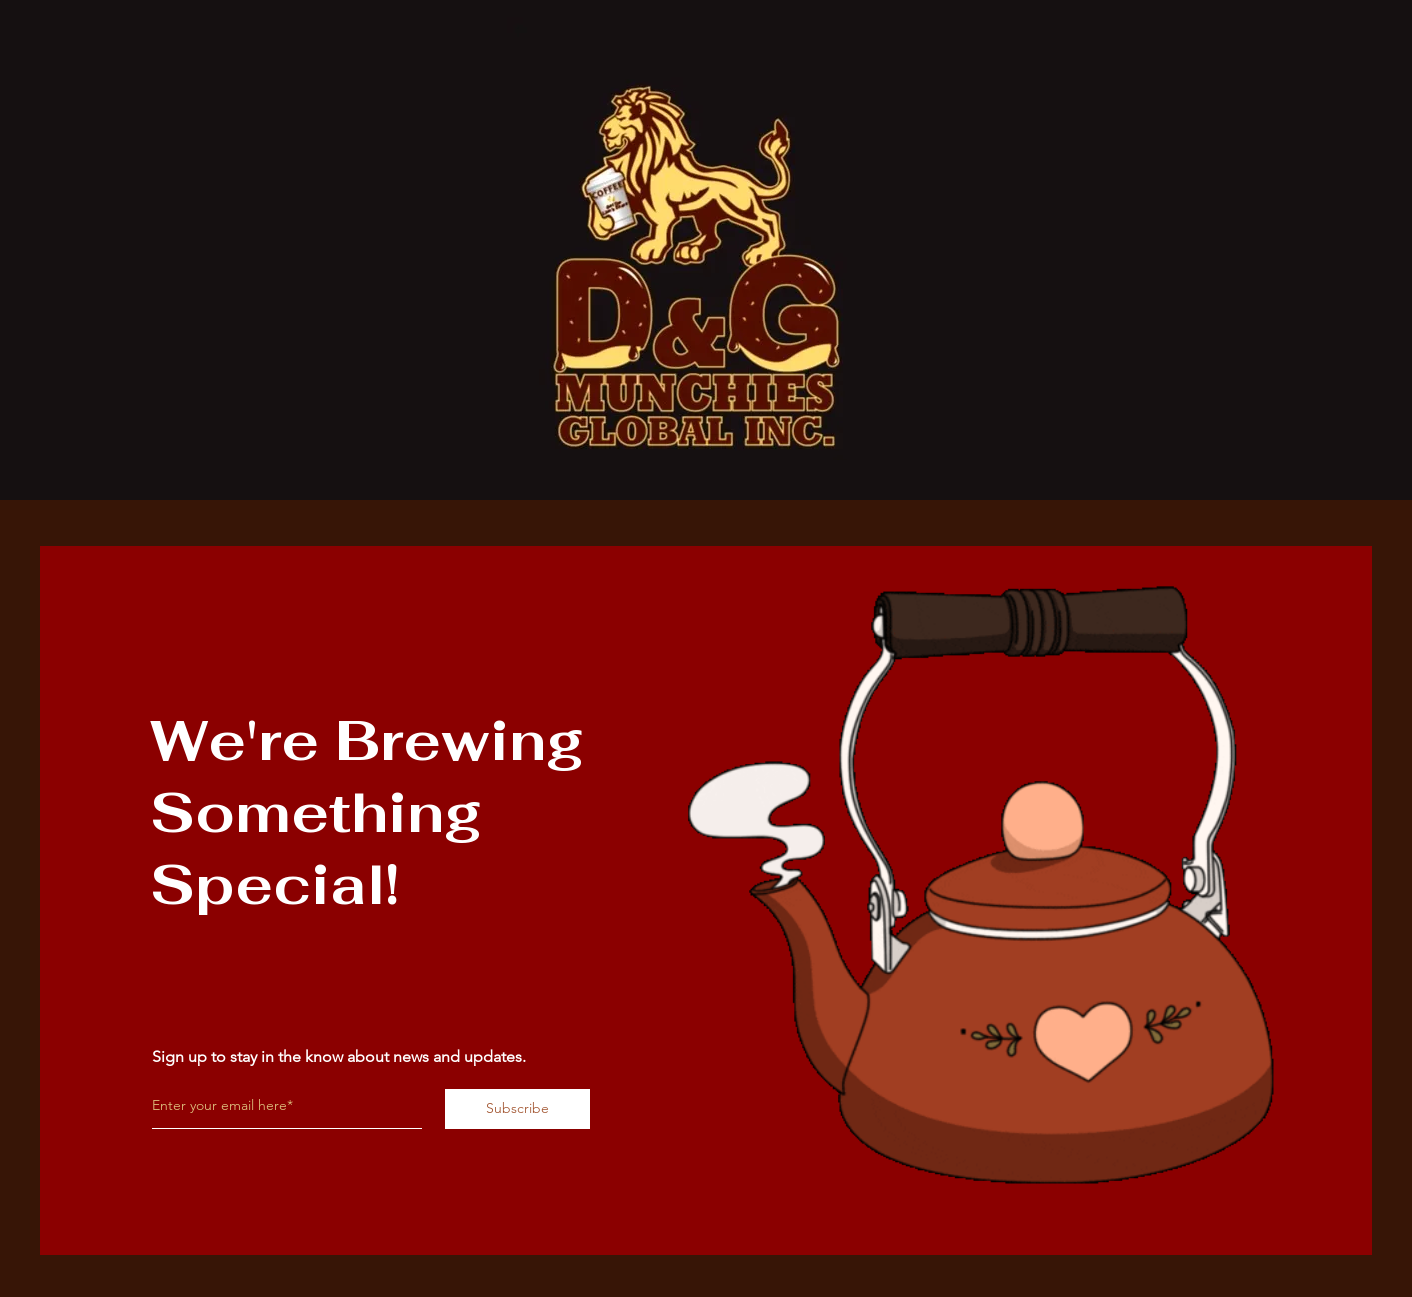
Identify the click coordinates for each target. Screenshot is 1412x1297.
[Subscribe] (517, 1109)
